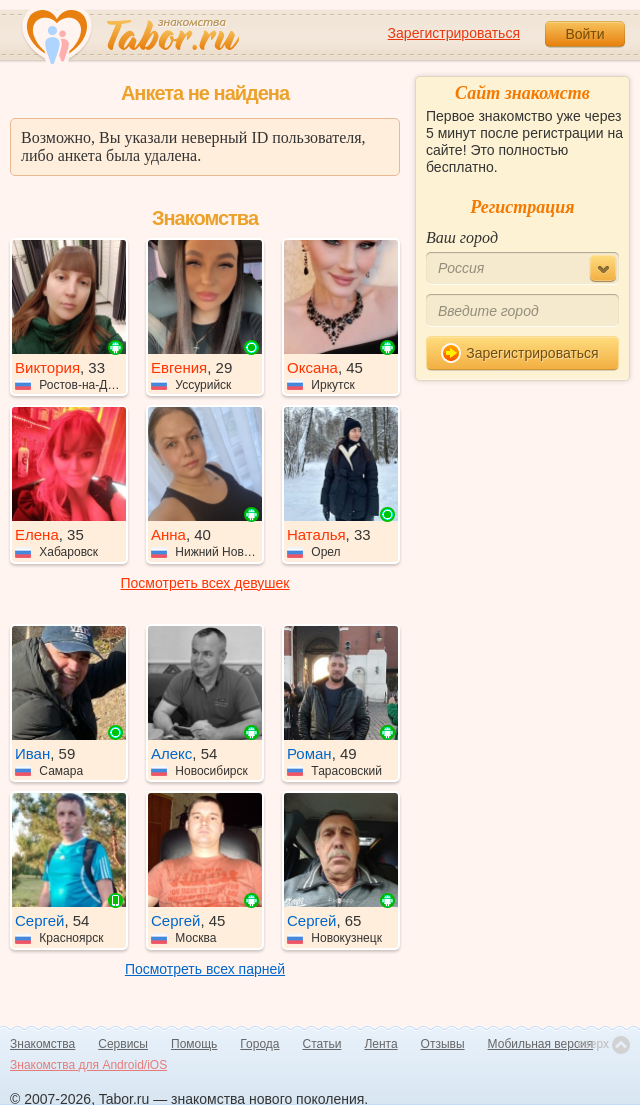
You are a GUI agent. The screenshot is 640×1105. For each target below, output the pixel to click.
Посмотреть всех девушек (205, 583)
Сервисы (123, 1044)
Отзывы (443, 1044)
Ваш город (462, 237)
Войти (584, 34)
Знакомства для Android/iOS (88, 1065)
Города (259, 1044)
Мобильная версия (541, 1044)
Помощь (194, 1044)
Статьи (322, 1044)
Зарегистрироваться (454, 33)
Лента (380, 1044)
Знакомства (42, 1044)
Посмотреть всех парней (205, 969)
